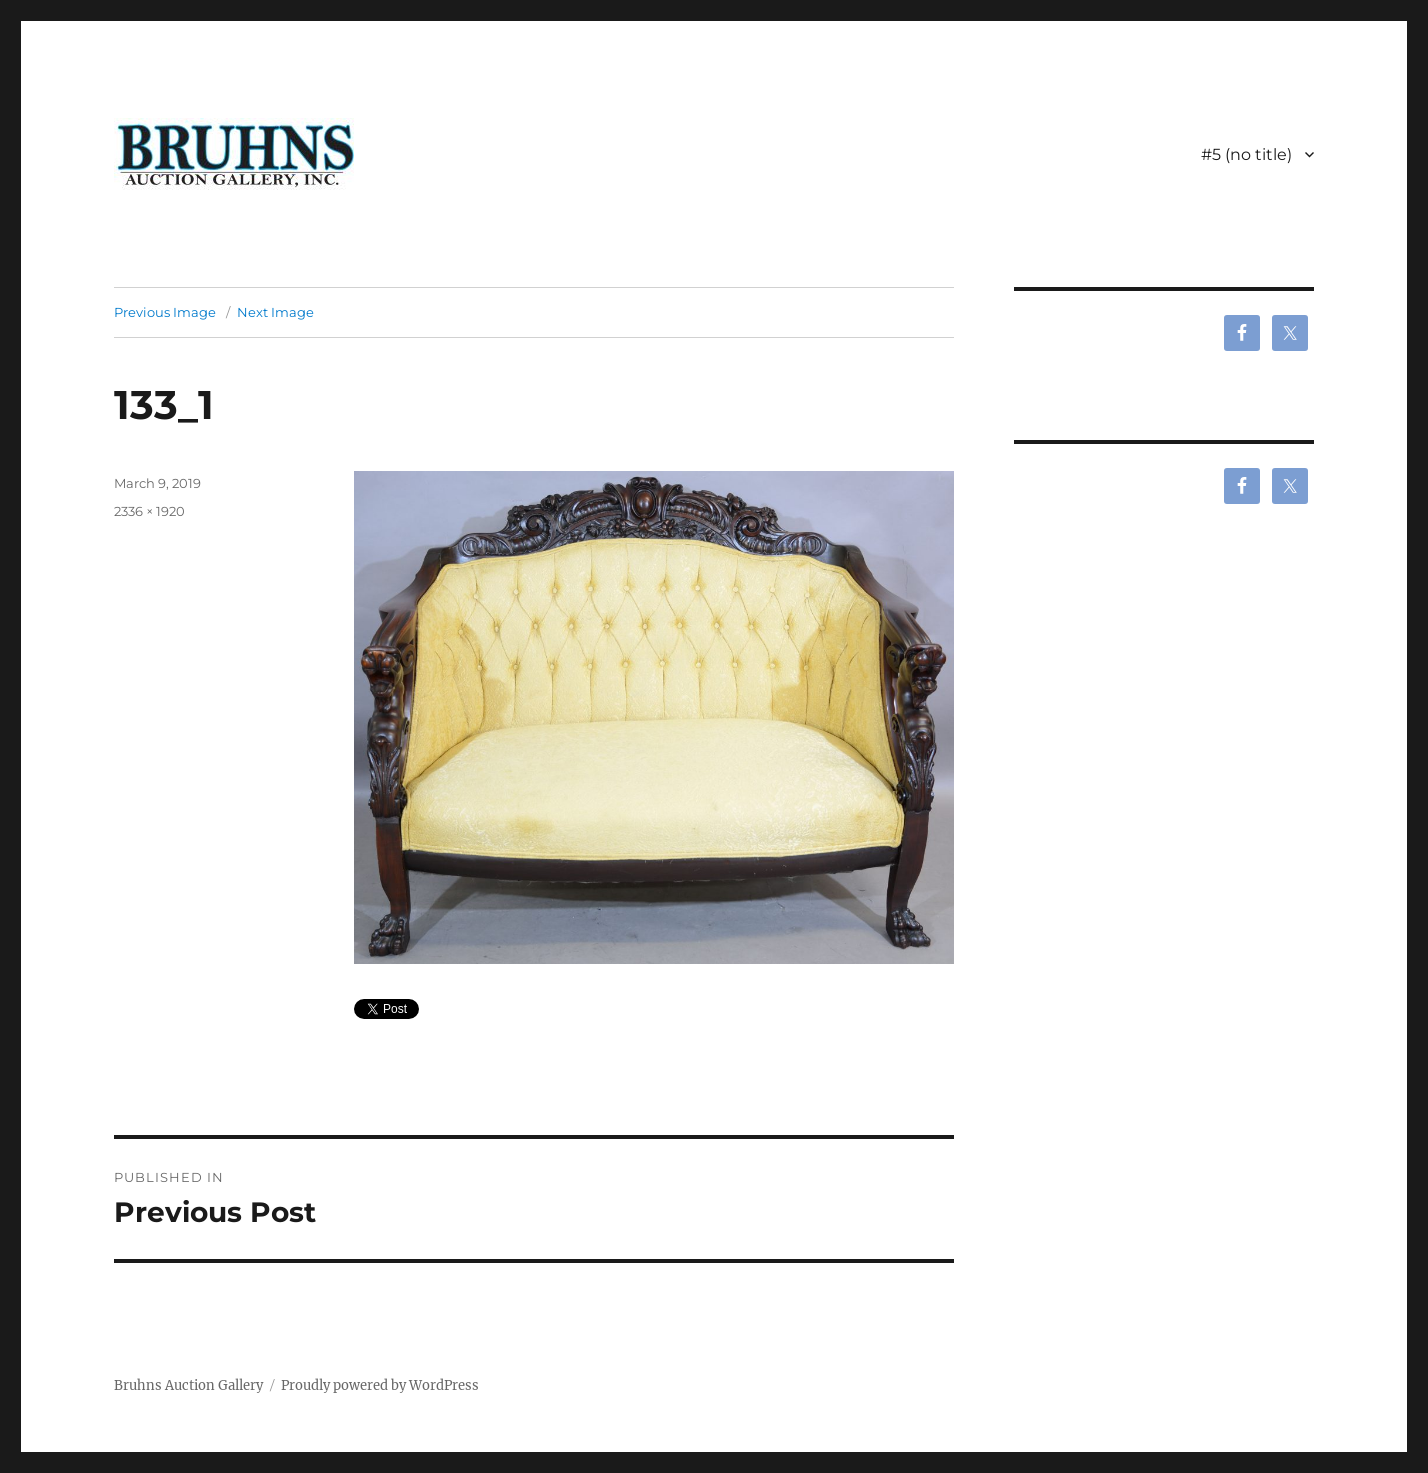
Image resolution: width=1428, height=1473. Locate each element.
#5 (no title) (1246, 154)
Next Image (275, 312)
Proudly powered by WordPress (380, 1385)
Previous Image (165, 312)
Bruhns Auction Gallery (188, 1385)
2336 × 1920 (149, 511)
